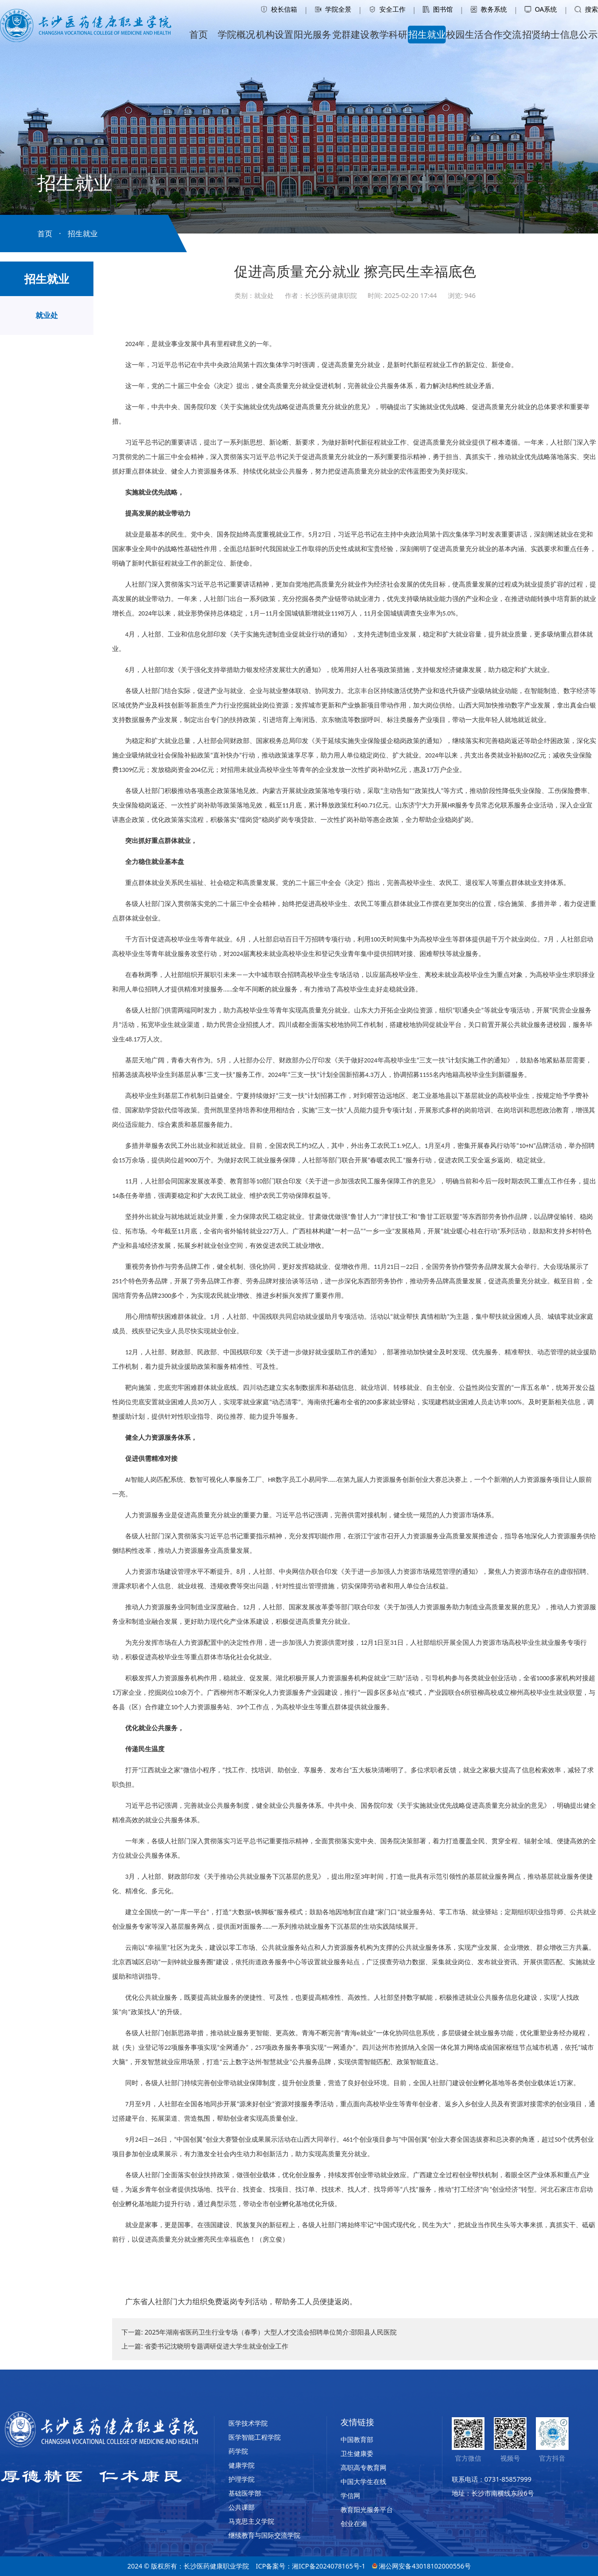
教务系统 (488, 9)
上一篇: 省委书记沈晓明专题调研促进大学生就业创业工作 (204, 2346)
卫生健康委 (357, 2453)
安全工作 (387, 9)
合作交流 (502, 34)
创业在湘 (354, 2523)
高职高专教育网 (363, 2467)
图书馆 (438, 9)
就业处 (47, 315)
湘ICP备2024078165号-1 (328, 2566)
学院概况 (236, 34)
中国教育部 (357, 2439)
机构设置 (274, 34)
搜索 (586, 9)
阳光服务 (312, 34)
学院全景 (333, 9)
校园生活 (465, 34)
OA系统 (541, 9)
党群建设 (351, 34)
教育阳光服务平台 (367, 2509)
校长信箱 (279, 9)
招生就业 (427, 34)
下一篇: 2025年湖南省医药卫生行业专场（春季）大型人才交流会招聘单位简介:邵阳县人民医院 (259, 2332)
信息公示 (579, 34)
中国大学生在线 (363, 2481)
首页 (198, 34)
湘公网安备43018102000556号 (421, 2566)
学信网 (350, 2495)
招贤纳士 (541, 34)
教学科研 (388, 34)
